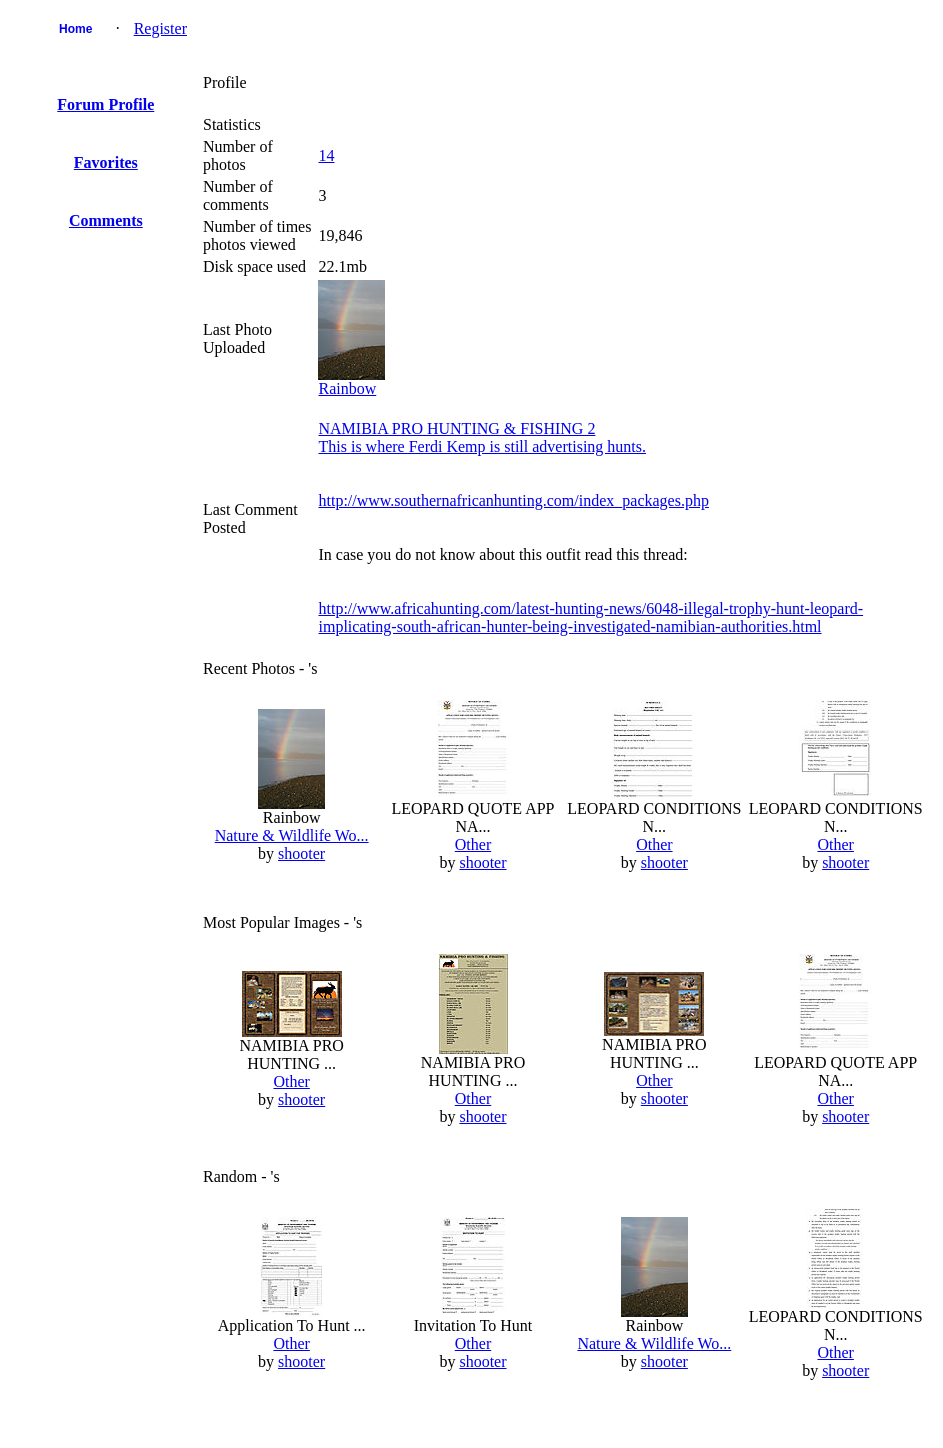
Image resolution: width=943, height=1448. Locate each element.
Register (160, 28)
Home (75, 29)
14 (326, 155)
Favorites (106, 162)
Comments (106, 220)
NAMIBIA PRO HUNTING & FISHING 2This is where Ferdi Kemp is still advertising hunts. (482, 437)
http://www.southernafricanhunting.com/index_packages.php (513, 500)
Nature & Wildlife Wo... (292, 835)
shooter (301, 853)
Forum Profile (105, 104)
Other (473, 844)
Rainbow (347, 388)
